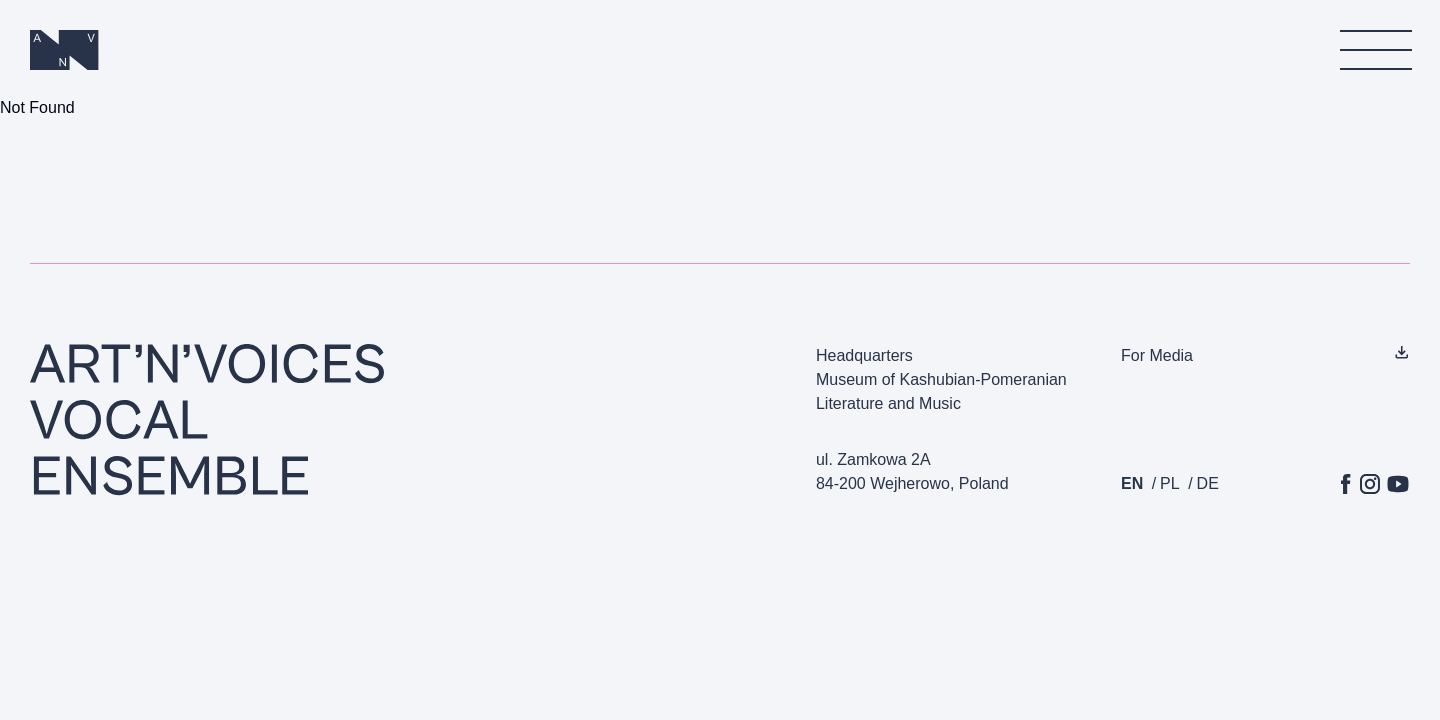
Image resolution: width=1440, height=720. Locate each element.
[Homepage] (65, 50)
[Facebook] (1346, 484)
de (1208, 483)
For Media (1157, 355)
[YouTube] (1398, 484)
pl (1170, 483)
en (1132, 483)
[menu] (1375, 50)
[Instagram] (1370, 484)
